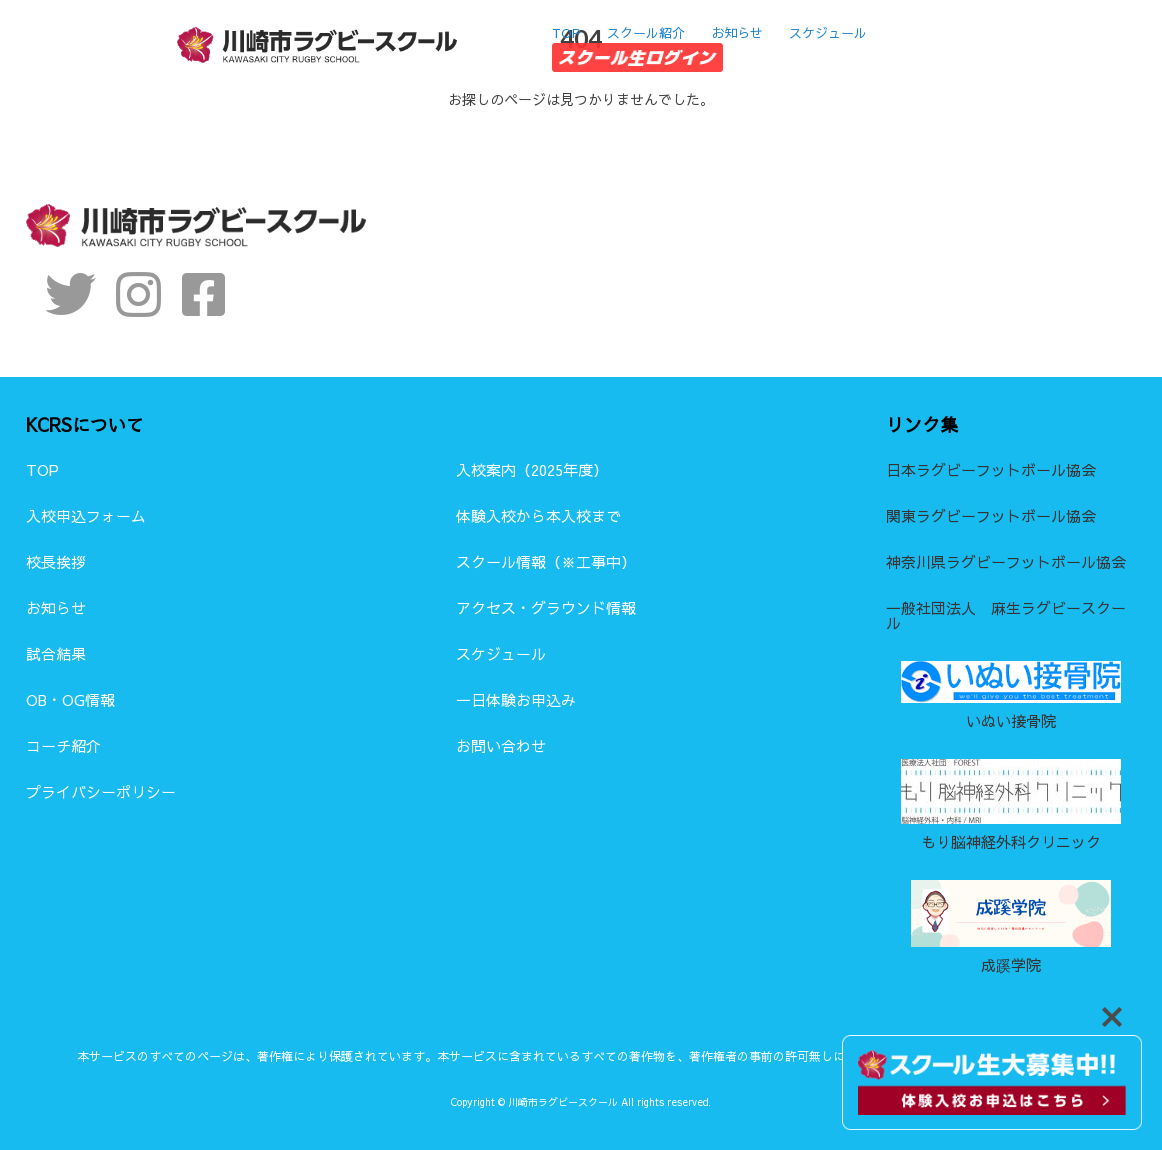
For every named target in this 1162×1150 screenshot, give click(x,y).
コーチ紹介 (63, 745)
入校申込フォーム (86, 515)
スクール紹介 (646, 31)
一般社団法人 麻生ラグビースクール (1006, 615)
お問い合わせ (501, 745)
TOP (566, 31)
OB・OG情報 (70, 699)
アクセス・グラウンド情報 (546, 607)
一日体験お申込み (516, 699)
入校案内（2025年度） (532, 469)
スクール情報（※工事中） (546, 561)
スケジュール (828, 31)
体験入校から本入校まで (538, 515)
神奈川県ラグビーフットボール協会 (1006, 561)
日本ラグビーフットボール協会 (991, 469)
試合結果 (56, 653)
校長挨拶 (56, 561)
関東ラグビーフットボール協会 (991, 515)
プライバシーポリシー (101, 791)
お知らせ (737, 31)
